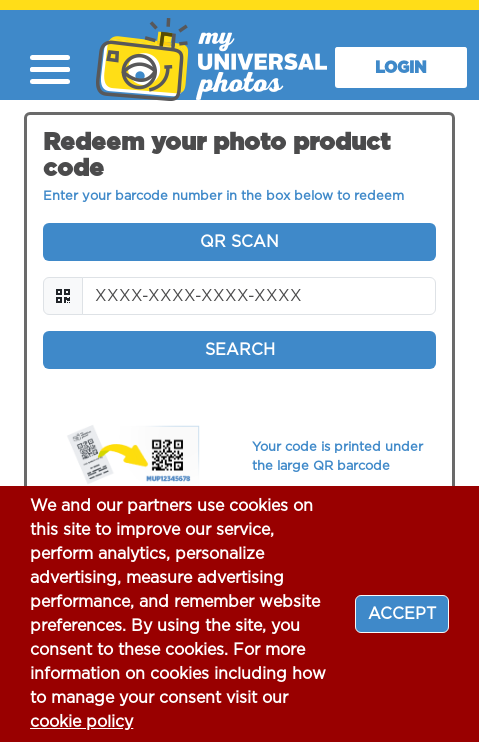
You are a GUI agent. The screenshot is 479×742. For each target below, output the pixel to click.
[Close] (402, 614)
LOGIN (401, 68)
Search (240, 350)
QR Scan (239, 242)
